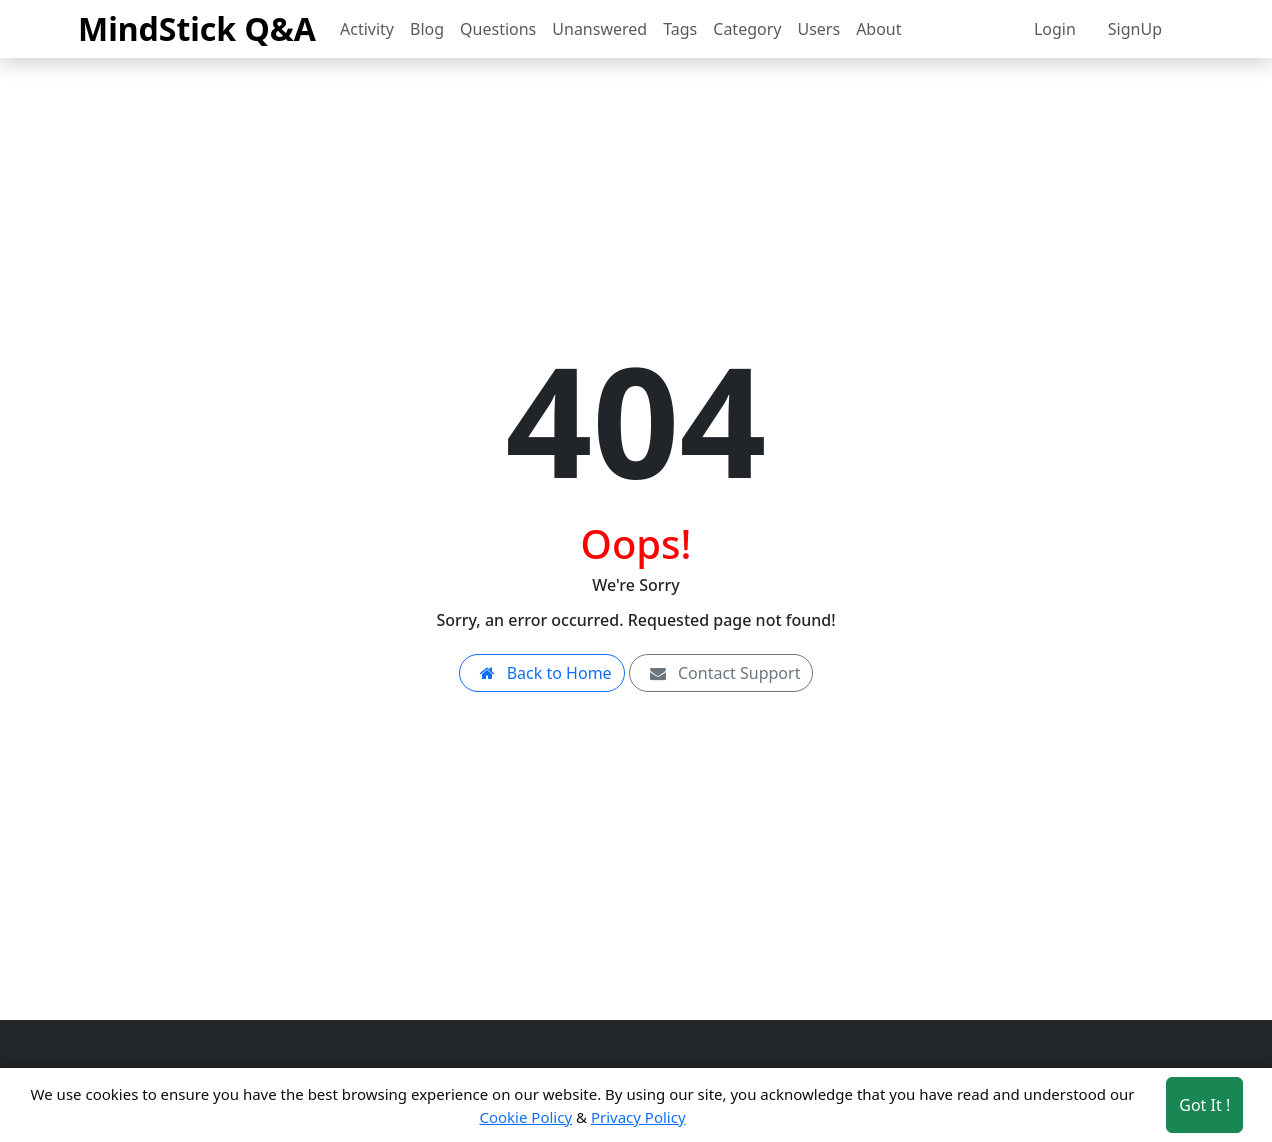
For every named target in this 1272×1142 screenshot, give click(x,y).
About (878, 29)
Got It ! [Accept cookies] (1204, 1105)
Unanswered (599, 29)
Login (1055, 29)
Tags (680, 29)
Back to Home (542, 673)
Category (747, 29)
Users (818, 29)
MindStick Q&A (197, 28)
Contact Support (721, 673)
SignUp (1135, 29)
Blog (427, 29)
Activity (367, 29)
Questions (498, 29)
